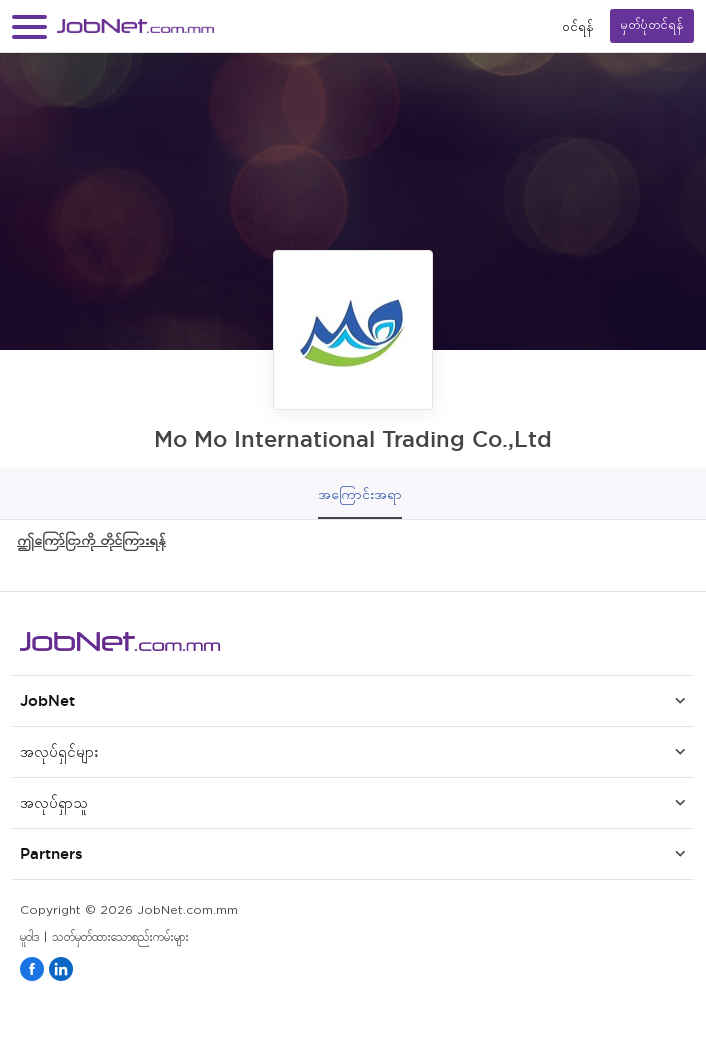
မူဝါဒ (29, 937)
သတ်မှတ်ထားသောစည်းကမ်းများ (120, 937)
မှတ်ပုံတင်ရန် (652, 25)
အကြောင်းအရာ (360, 494)
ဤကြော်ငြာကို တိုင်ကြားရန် (91, 539)
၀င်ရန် (578, 26)
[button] (29, 26)
